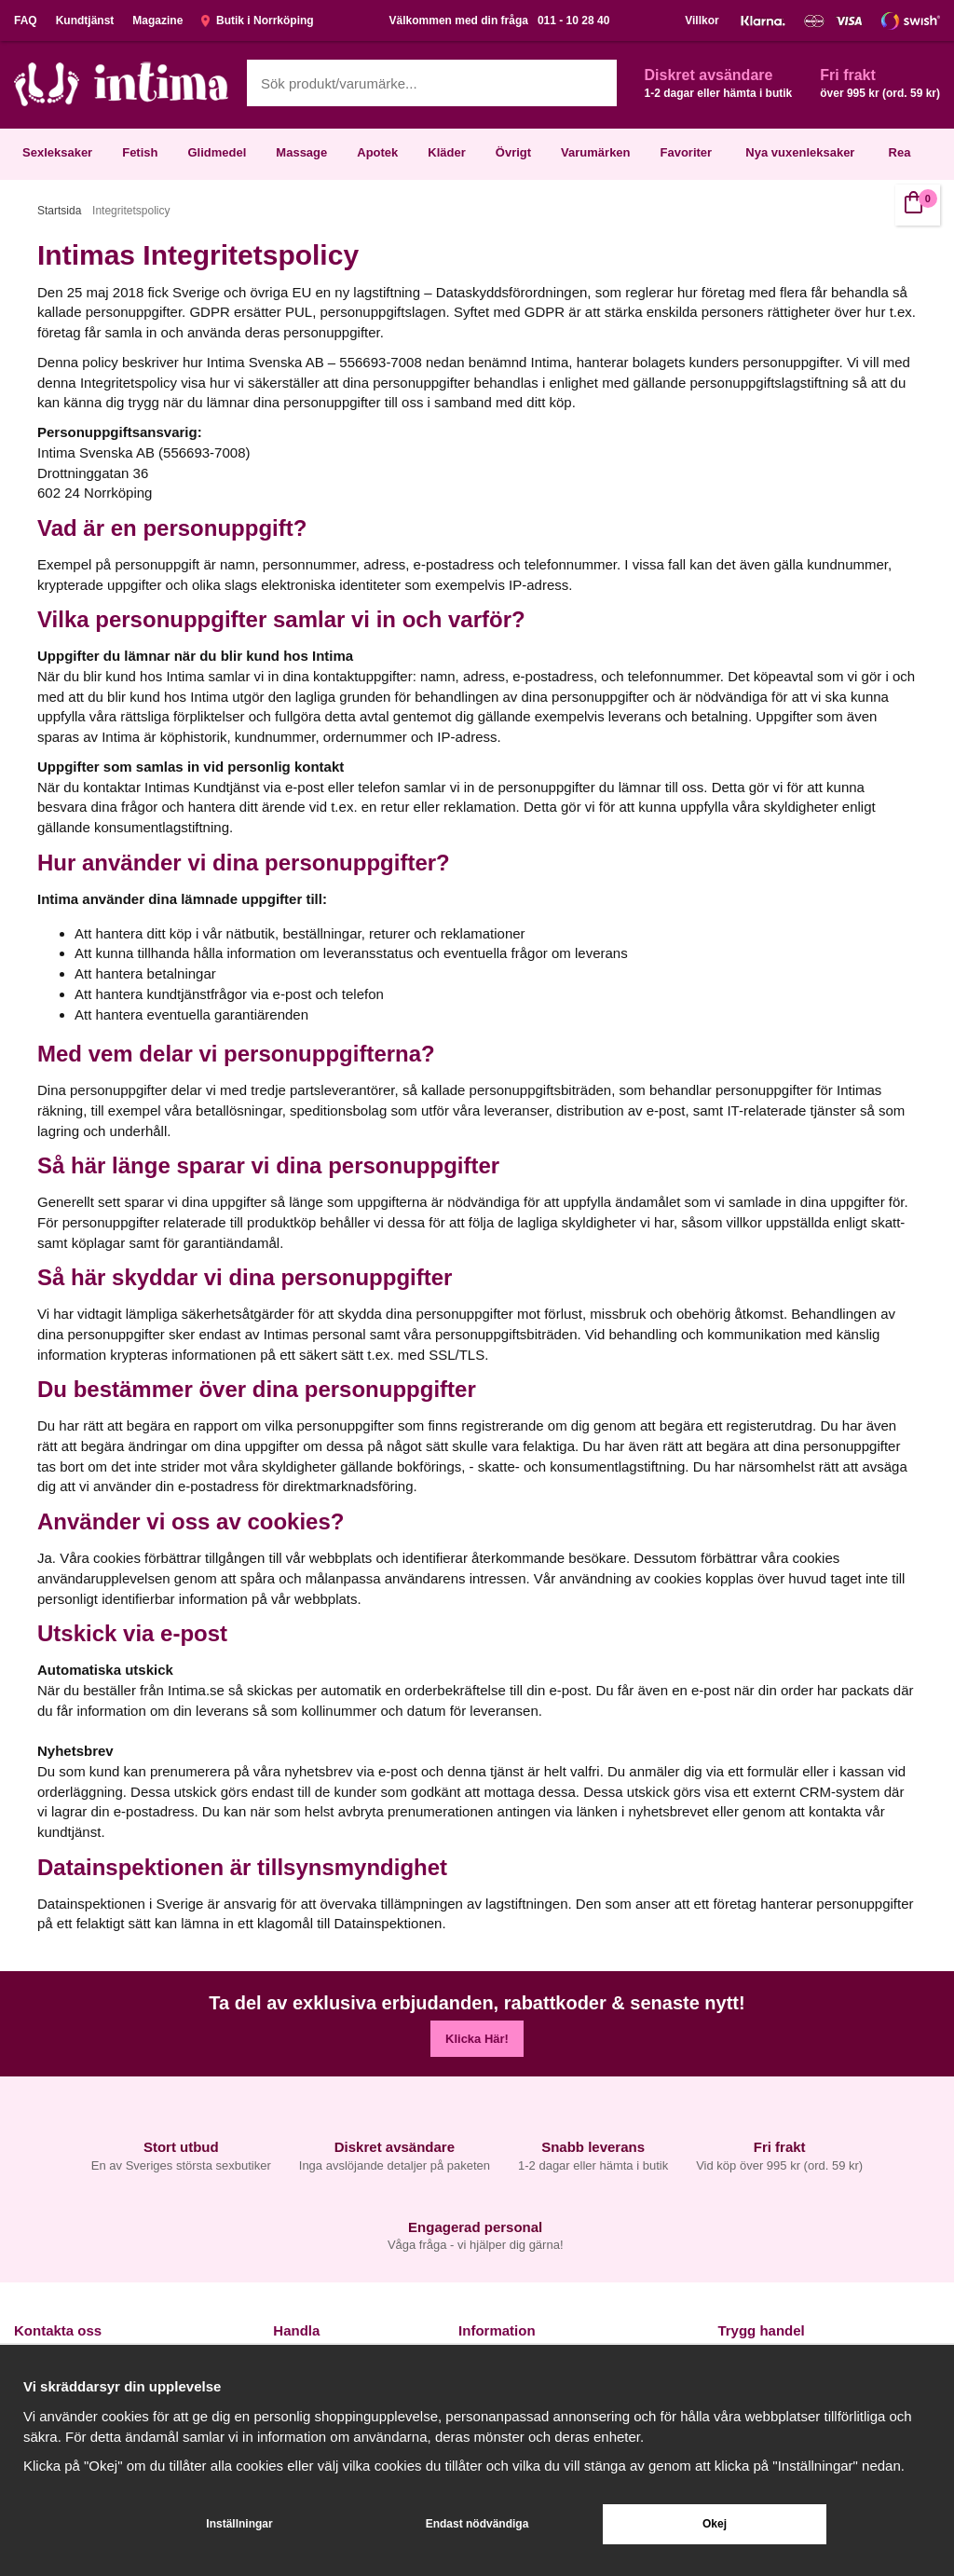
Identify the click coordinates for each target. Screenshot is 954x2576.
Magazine (157, 20)
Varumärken (595, 152)
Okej (714, 2523)
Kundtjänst (85, 20)
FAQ (25, 20)
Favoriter (687, 152)
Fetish (139, 152)
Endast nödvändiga (477, 2523)
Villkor (701, 20)
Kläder (446, 152)
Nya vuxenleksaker (799, 152)
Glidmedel (216, 152)
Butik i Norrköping (257, 20)
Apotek (377, 152)
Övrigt (513, 152)
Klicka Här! (477, 2039)
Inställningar (239, 2523)
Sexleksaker (57, 152)
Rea (900, 152)
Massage (301, 152)
